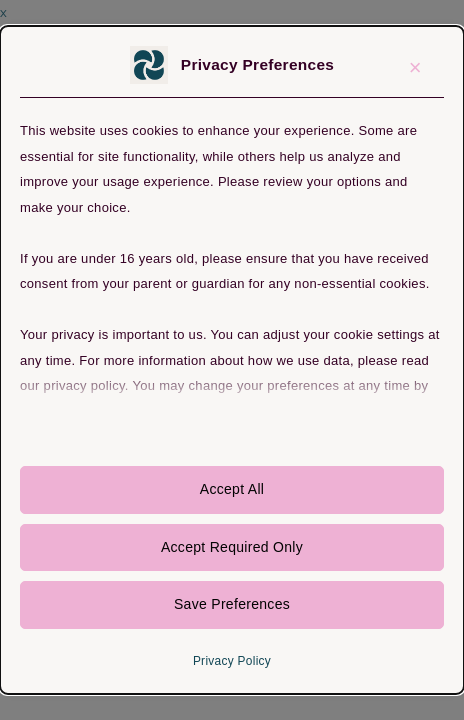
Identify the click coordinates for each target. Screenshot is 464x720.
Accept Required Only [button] (232, 547)
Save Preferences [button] (232, 604)
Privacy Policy (232, 661)
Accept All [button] (232, 489)
